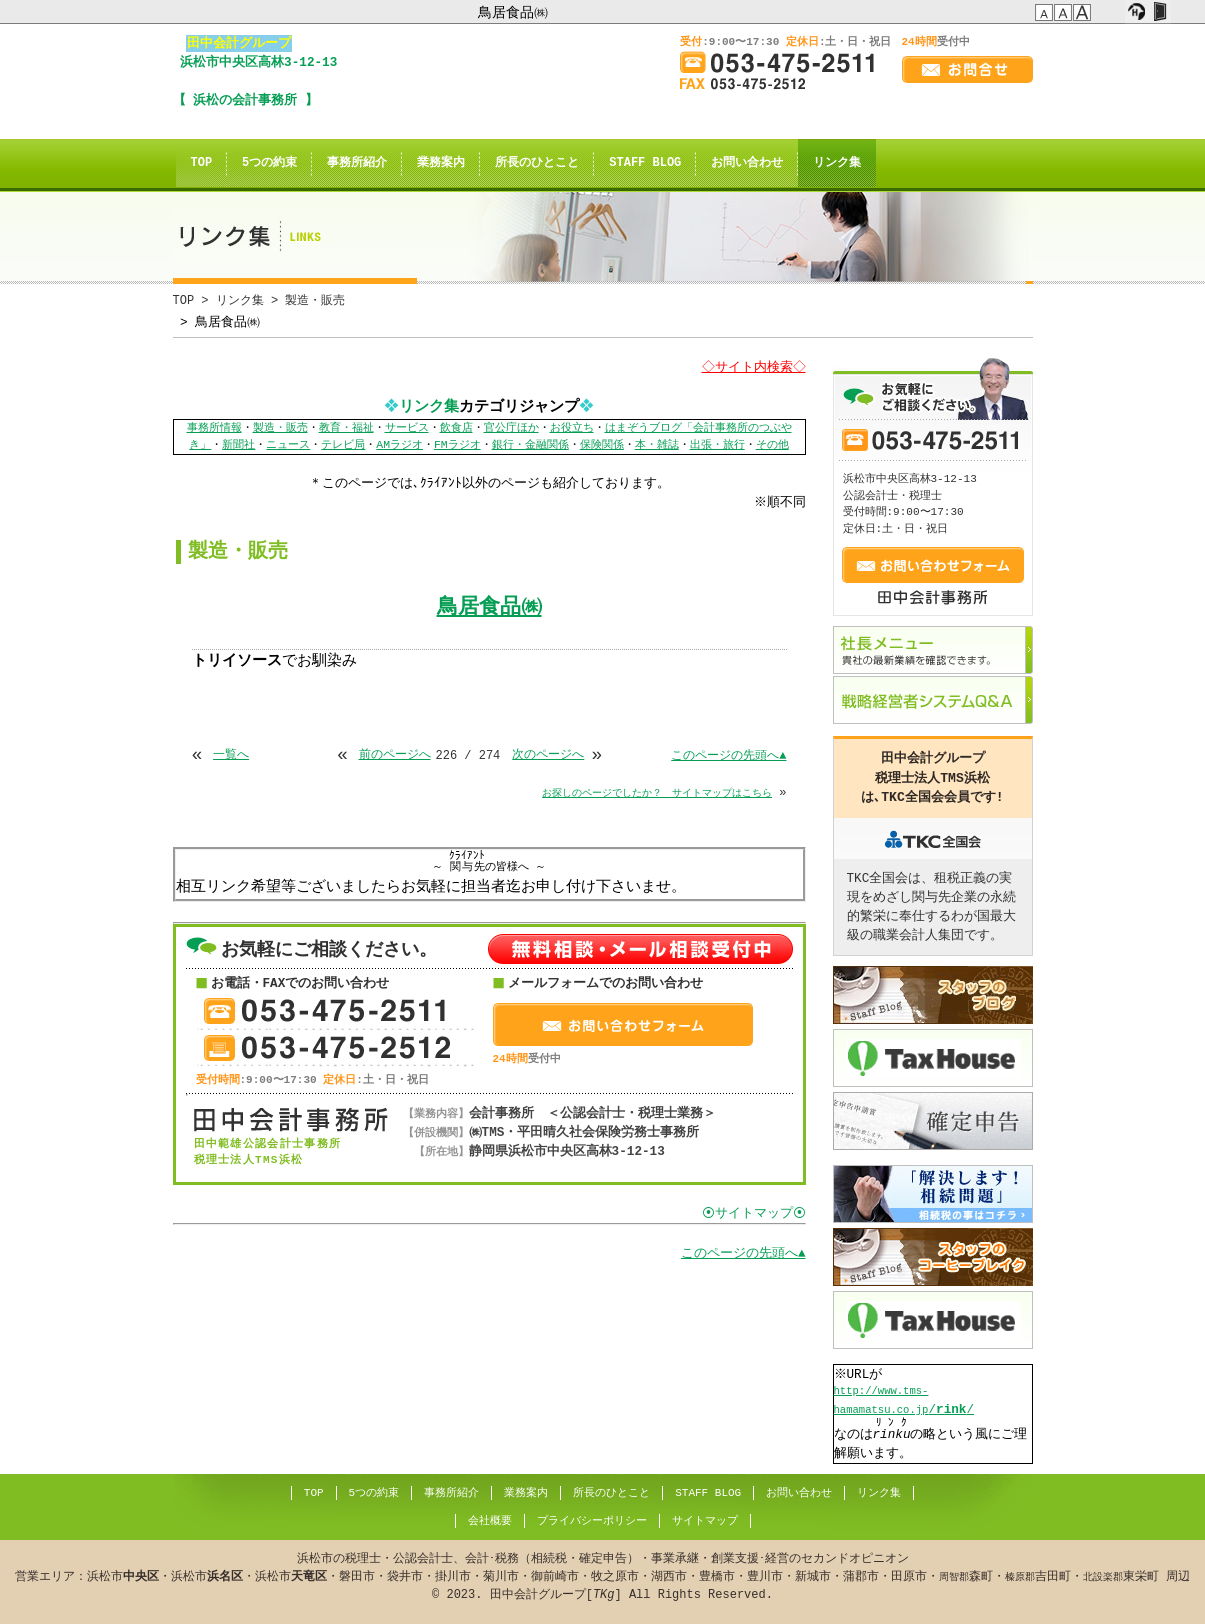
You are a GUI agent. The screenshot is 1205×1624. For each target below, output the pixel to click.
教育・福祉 (346, 428)
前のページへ (395, 755)
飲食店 (456, 428)
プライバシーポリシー (591, 1520)
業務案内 (441, 163)
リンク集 (837, 163)
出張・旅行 (717, 445)
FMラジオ (457, 445)
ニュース (288, 445)
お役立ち (572, 428)
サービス (407, 428)
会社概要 (489, 1520)
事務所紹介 (357, 163)
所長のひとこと (537, 163)
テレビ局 (343, 445)
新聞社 (238, 445)
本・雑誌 (657, 445)
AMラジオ (399, 445)
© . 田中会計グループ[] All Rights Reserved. (602, 1576)
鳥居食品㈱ (513, 12)
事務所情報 (214, 428)
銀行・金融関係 (530, 445)
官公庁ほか (511, 428)
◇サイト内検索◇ (751, 367)
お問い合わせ (747, 163)
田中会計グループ (239, 43)
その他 (772, 445)
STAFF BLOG (645, 163)
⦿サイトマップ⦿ (754, 1214)
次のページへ (548, 755)
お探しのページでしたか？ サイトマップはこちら (657, 793)
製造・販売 (280, 428)
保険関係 (602, 445)
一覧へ (231, 755)
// (904, 1401)
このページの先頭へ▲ (728, 755)
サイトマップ (704, 1520)
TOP (202, 163)
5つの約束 (269, 163)
